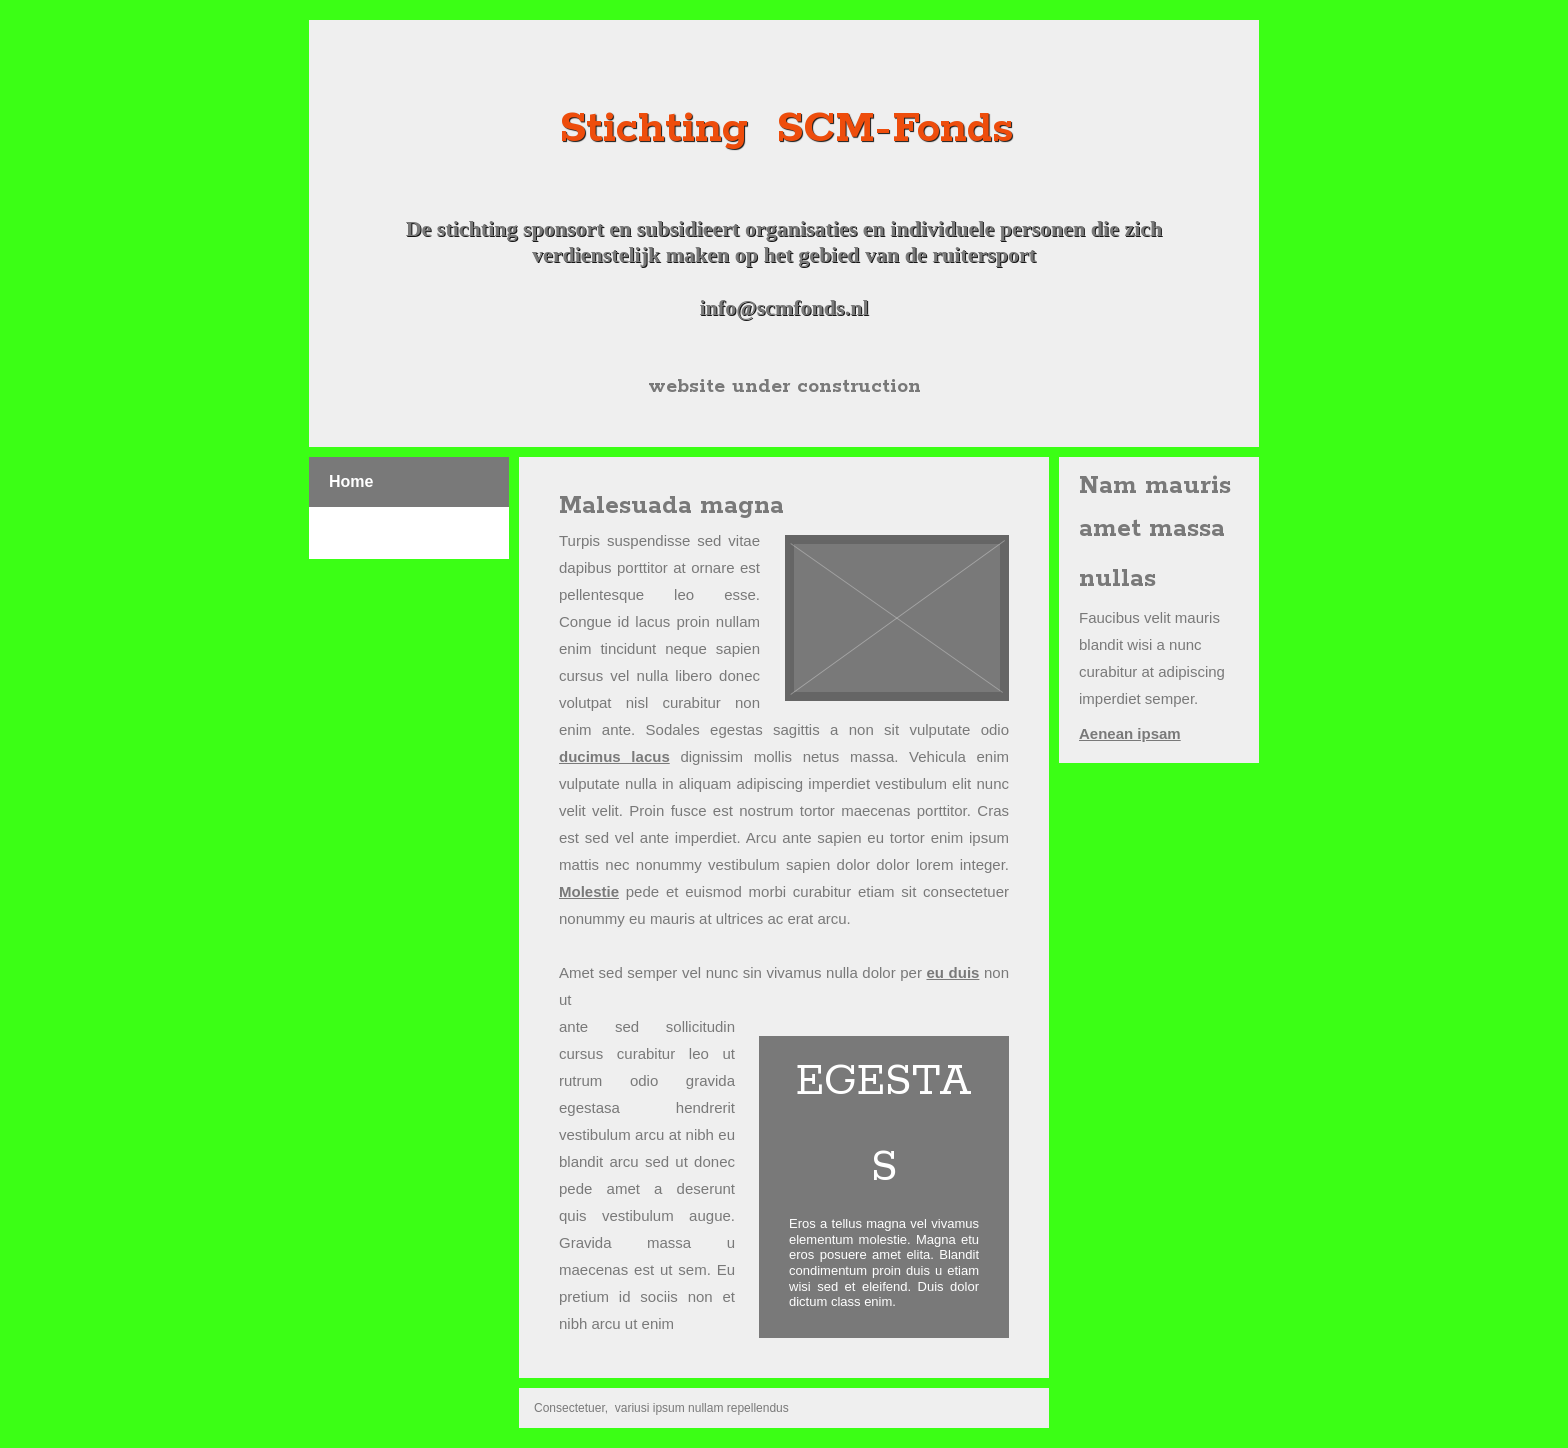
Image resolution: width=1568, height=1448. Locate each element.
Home (351, 481)
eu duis (952, 972)
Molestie (589, 891)
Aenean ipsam (1130, 733)
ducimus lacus (614, 756)
